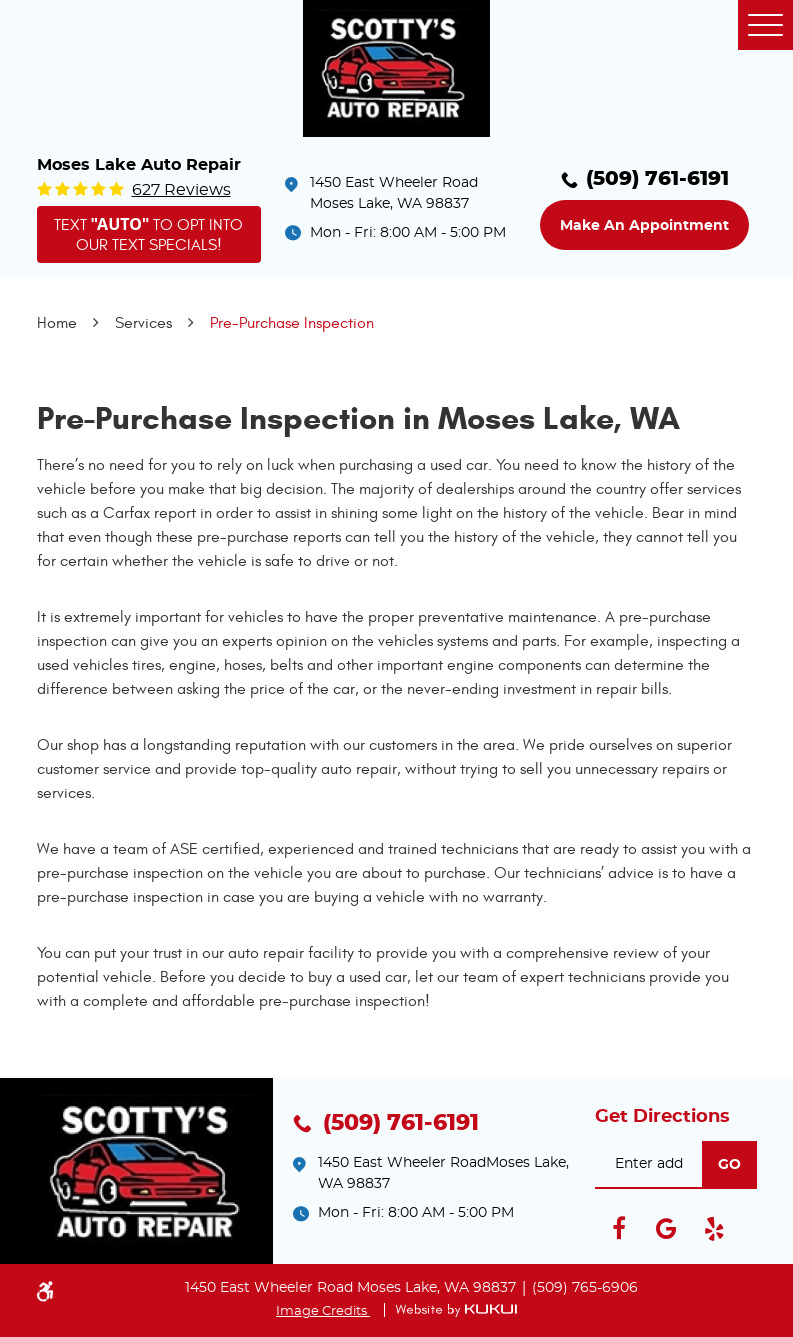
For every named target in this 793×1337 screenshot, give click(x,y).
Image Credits (323, 1311)
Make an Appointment (644, 226)
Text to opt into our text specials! (149, 233)
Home (57, 323)
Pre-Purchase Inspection (292, 323)
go (729, 1165)
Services (143, 323)
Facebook (619, 1229)
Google (667, 1229)
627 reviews (181, 190)
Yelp (715, 1229)
